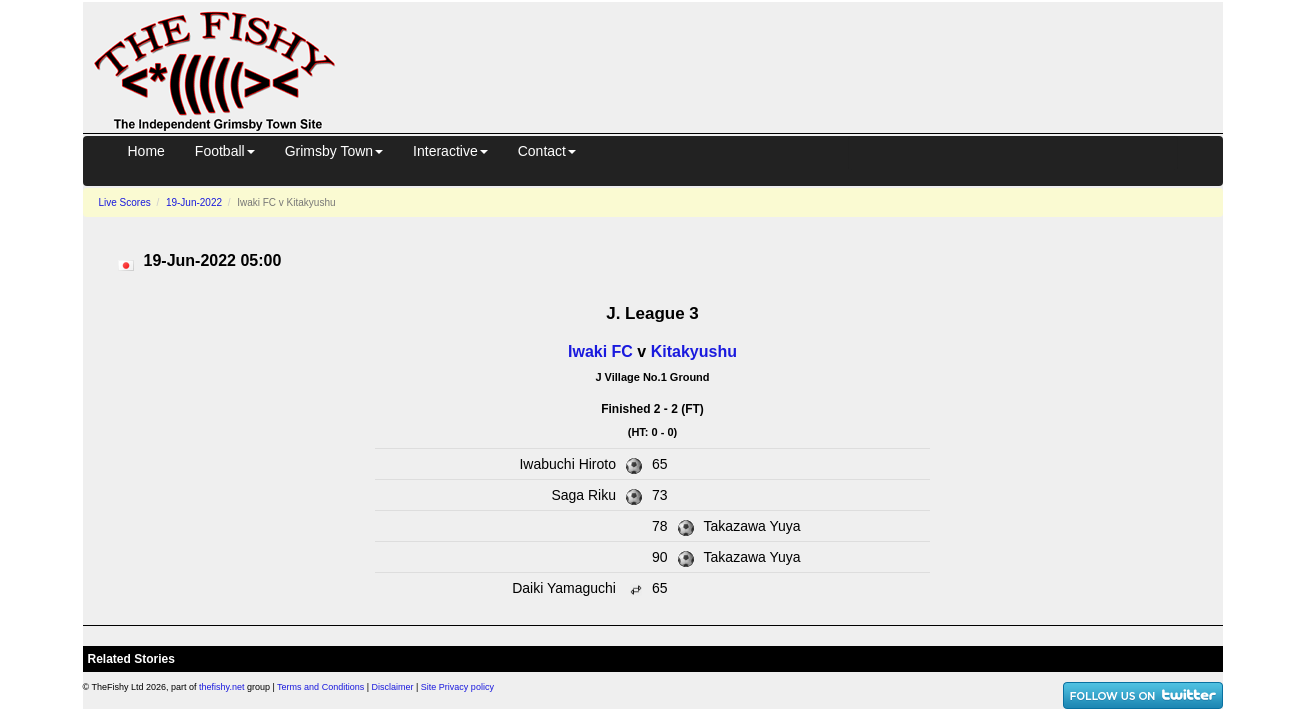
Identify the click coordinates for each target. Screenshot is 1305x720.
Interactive (450, 151)
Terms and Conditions (320, 687)
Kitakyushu (694, 351)
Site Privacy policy (457, 687)
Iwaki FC (600, 351)
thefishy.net (221, 687)
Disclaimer (393, 687)
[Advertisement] (797, 64)
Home (146, 151)
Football (225, 151)
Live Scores (125, 202)
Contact (547, 151)
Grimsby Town (334, 151)
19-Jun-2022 (194, 202)
